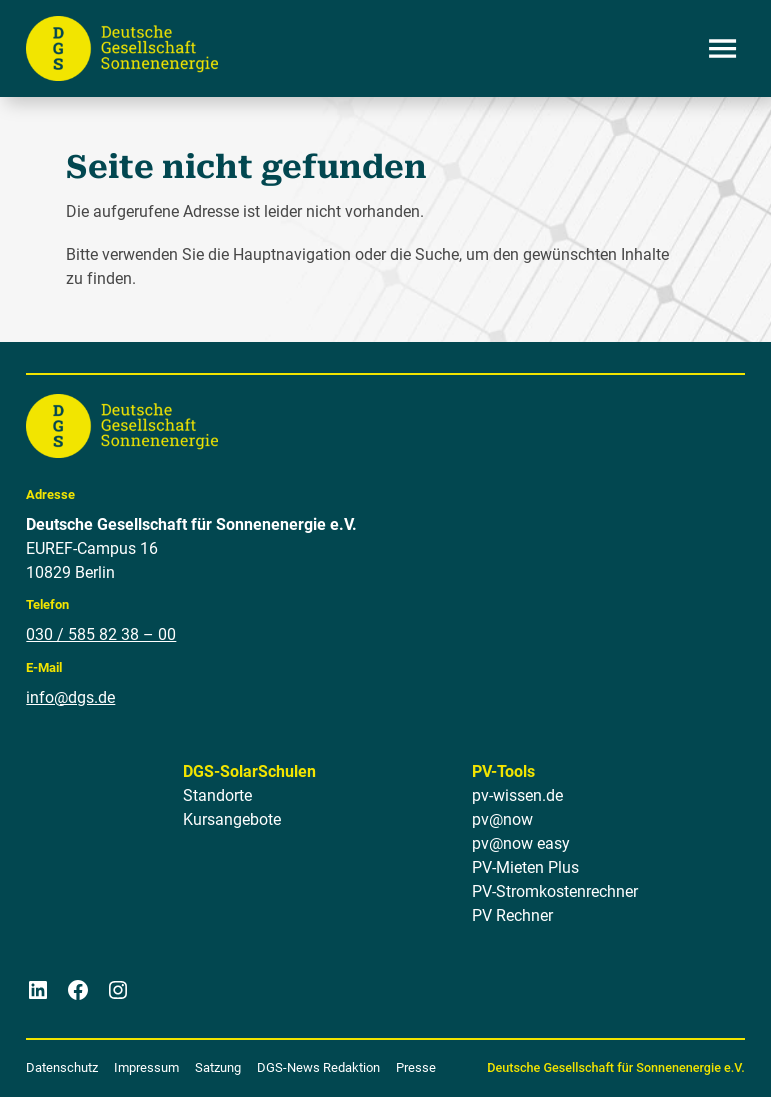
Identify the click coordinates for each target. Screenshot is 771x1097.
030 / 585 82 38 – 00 (101, 634)
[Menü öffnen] (723, 48)
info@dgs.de (70, 696)
